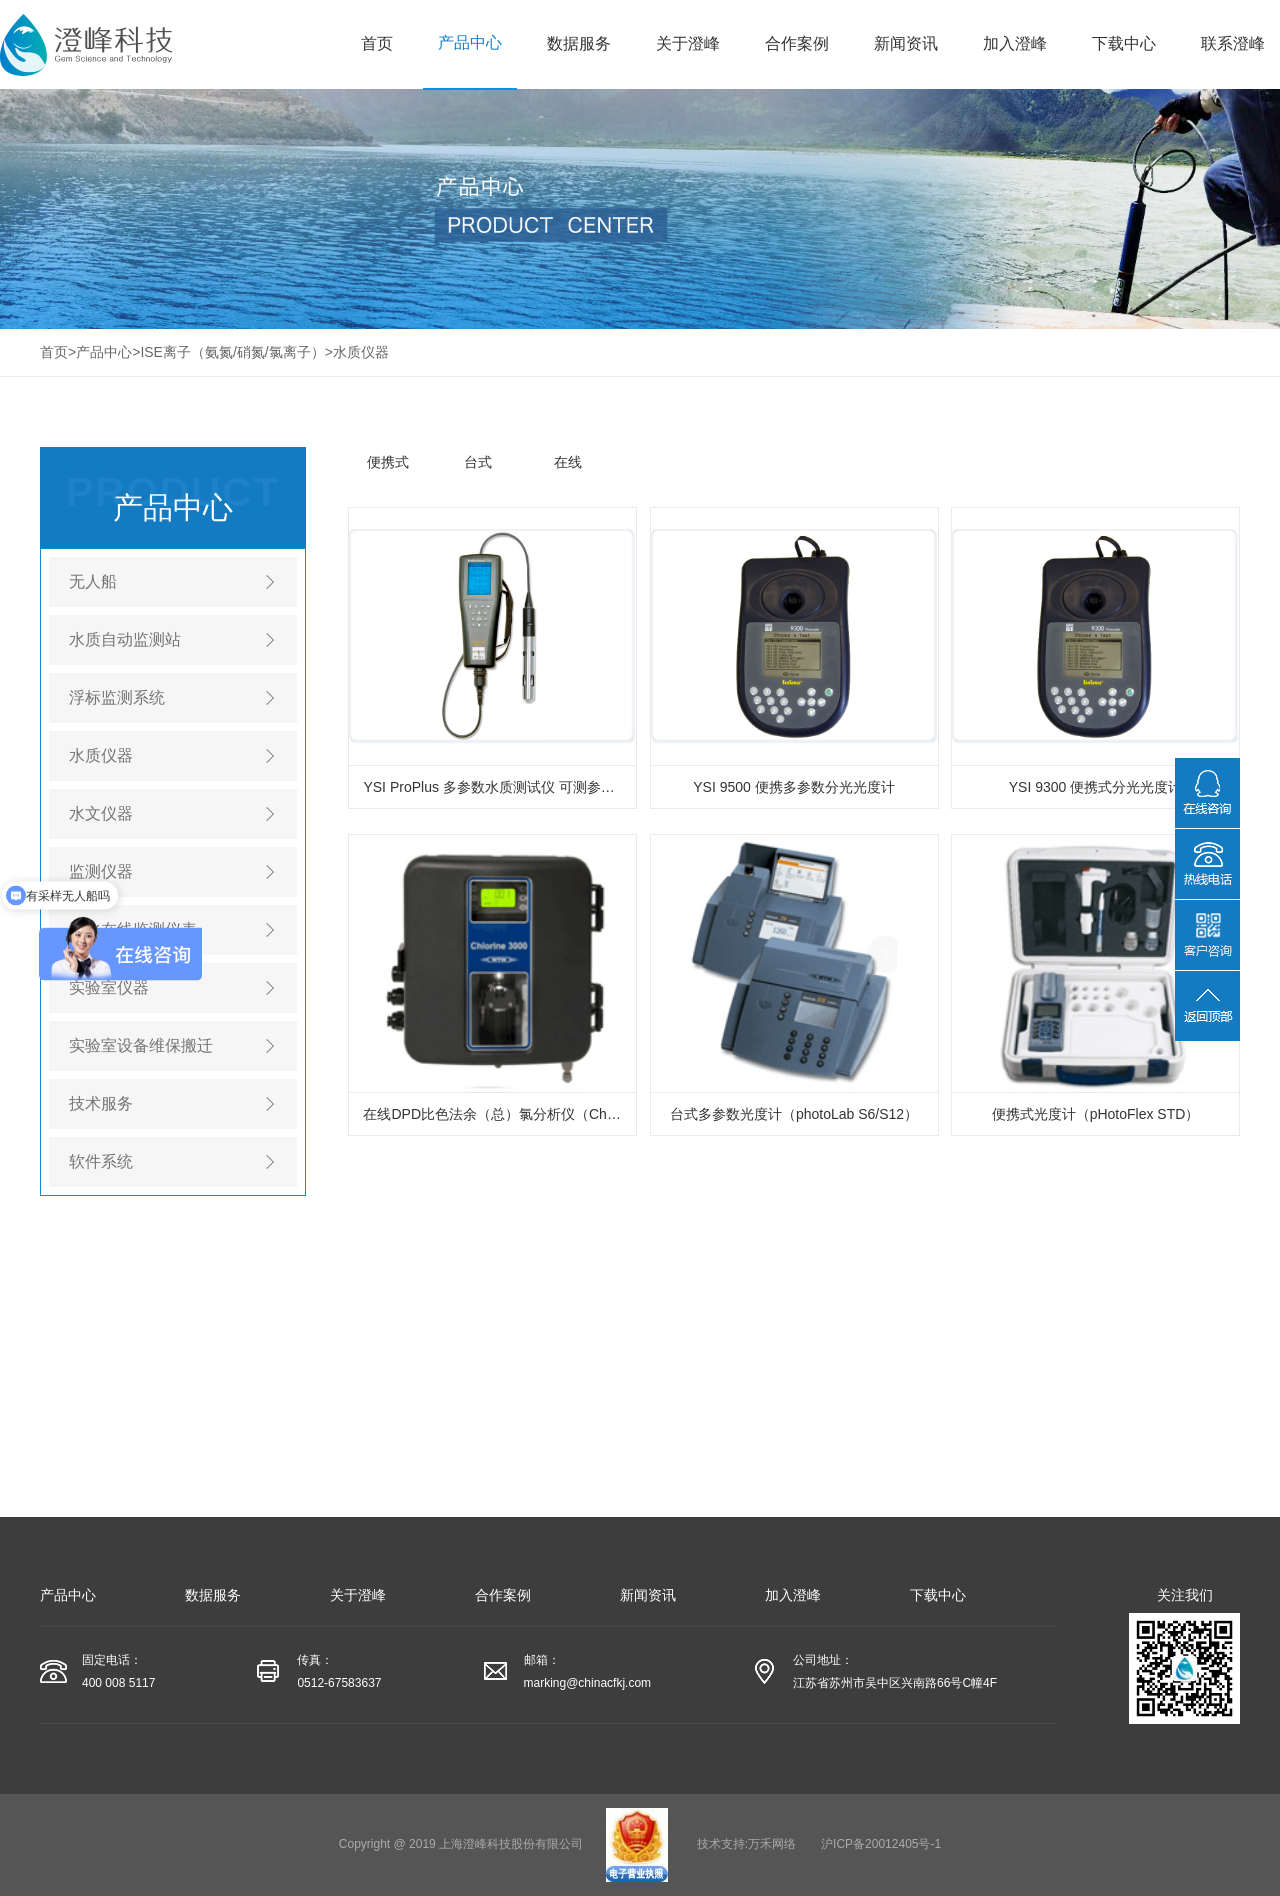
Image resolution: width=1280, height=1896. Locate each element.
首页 (377, 43)
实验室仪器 (109, 987)
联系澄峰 (1233, 43)
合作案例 (797, 43)
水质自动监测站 (125, 639)
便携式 (388, 462)
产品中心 (470, 42)
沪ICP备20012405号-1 (881, 1844)
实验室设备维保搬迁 (141, 1045)
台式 (478, 462)
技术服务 (101, 1103)
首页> (58, 352)
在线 (568, 462)
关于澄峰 (688, 43)
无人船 (93, 581)
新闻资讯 (906, 43)
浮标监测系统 (117, 697)
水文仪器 (101, 813)
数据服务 (579, 43)
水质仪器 (361, 352)
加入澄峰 (1015, 43)
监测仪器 (101, 871)
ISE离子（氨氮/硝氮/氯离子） (232, 352)
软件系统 (101, 1161)
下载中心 (1124, 43)
